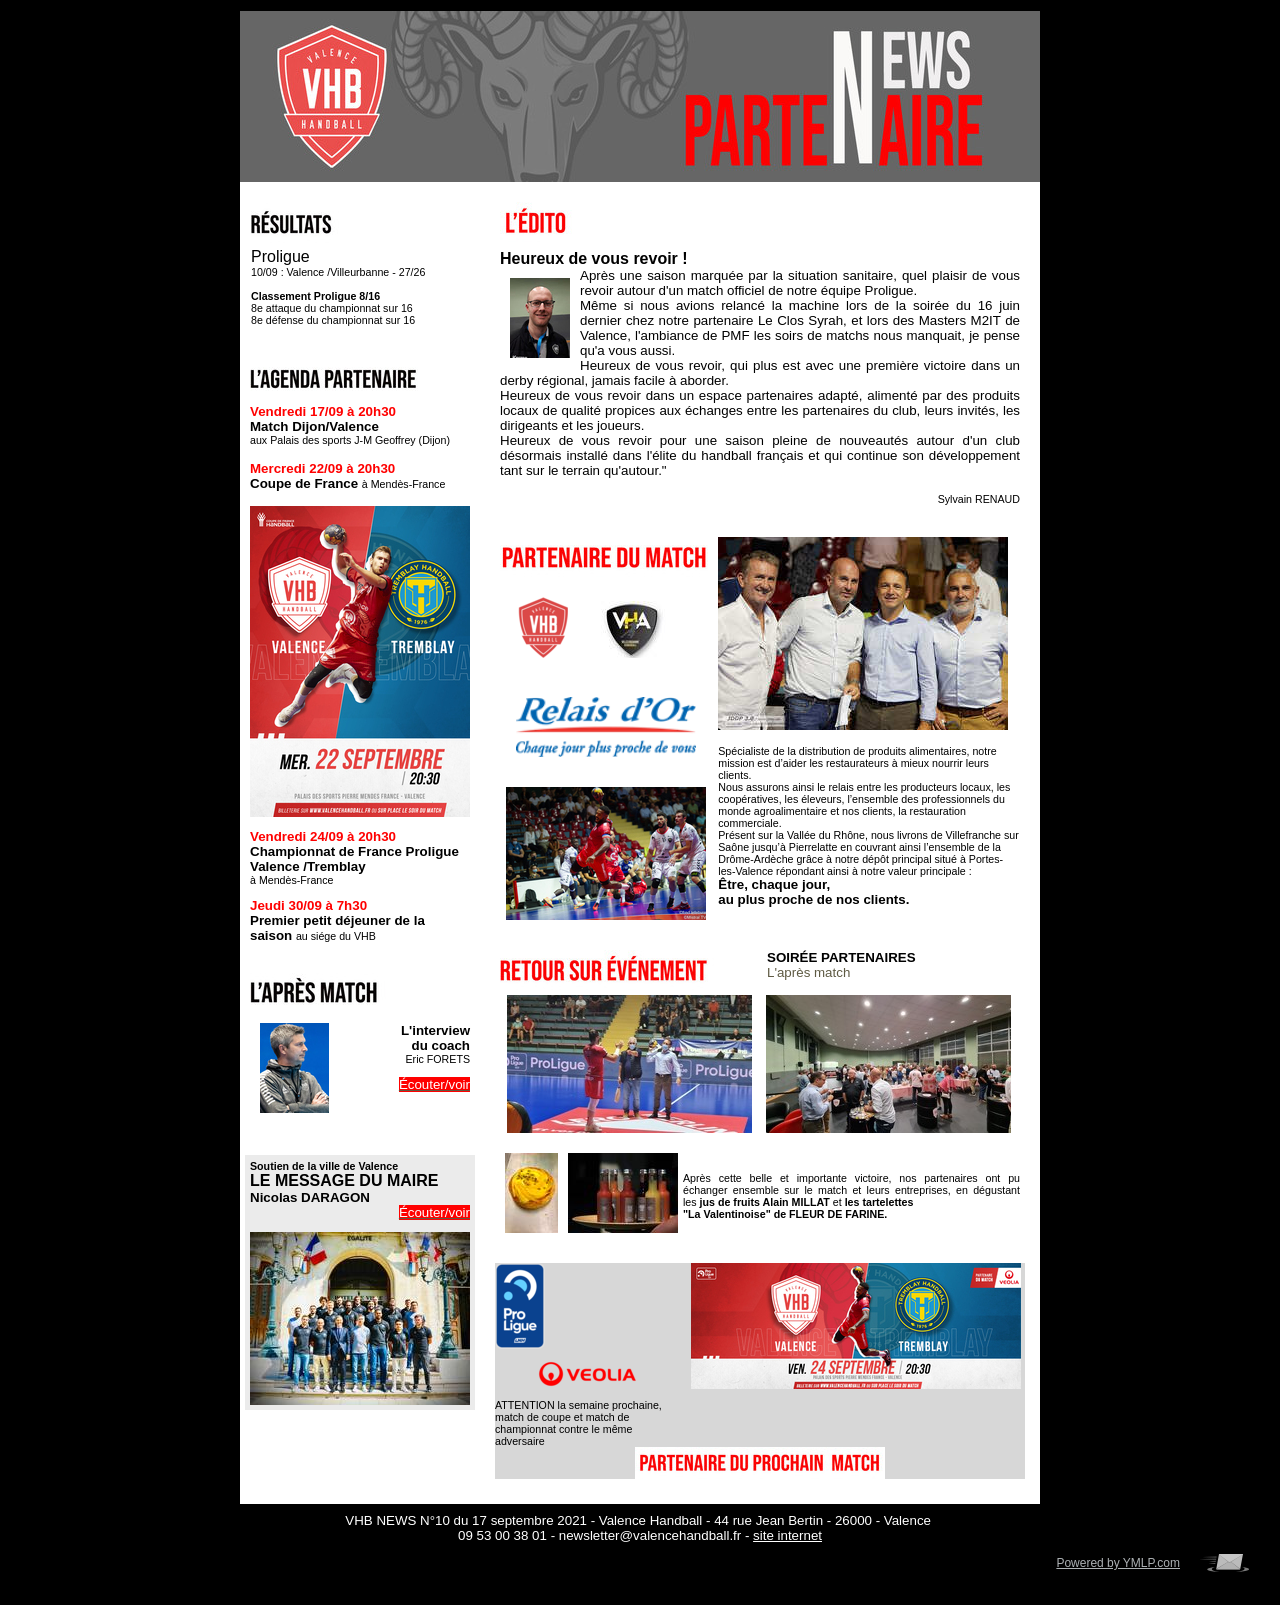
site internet (787, 1535)
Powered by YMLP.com (1118, 1563)
